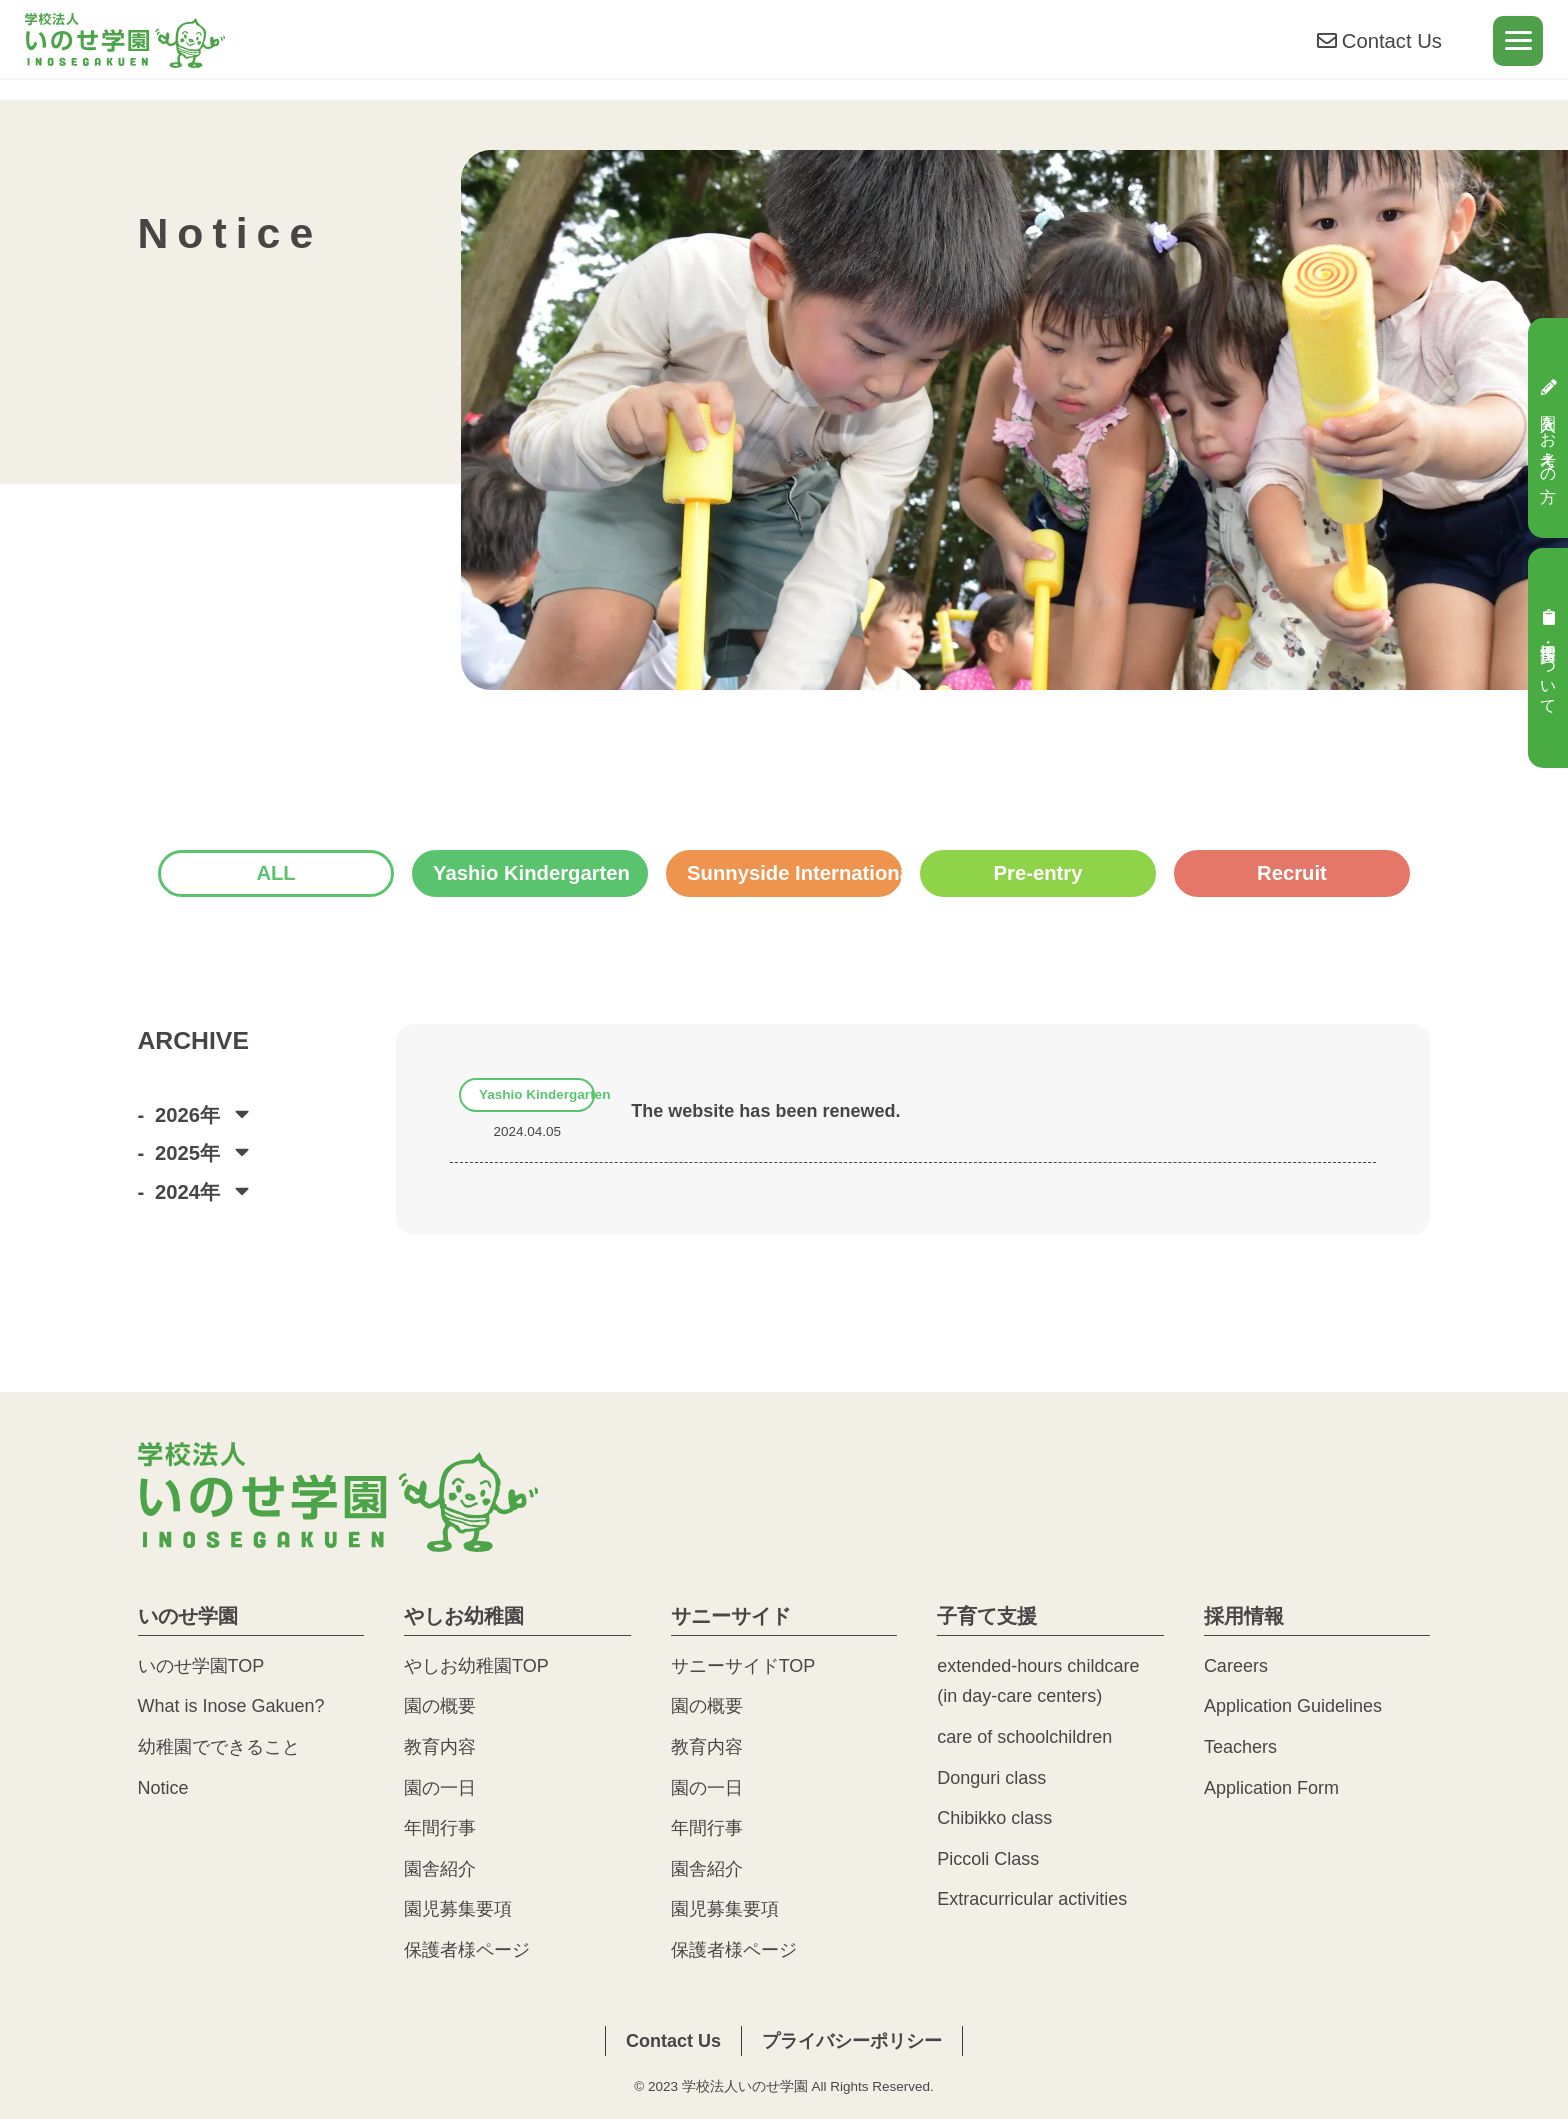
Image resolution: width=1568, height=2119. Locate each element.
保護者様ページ (467, 1950)
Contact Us (1377, 47)
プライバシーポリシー (852, 2041)
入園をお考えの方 (1548, 427)
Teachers (1240, 1747)
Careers (1236, 1666)
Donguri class (991, 1778)
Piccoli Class (988, 1859)
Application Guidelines (1293, 1706)
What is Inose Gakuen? (231, 1706)
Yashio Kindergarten (531, 873)
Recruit (1292, 873)
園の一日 (440, 1788)
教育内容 (440, 1747)
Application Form (1271, 1788)
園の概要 (440, 1706)
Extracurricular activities (1032, 1899)
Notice (163, 1788)
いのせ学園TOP (201, 1666)
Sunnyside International (794, 873)
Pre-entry (1038, 873)
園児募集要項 (458, 1909)
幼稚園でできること (219, 1747)
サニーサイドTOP (743, 1666)
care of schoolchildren (1024, 1737)
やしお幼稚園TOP (476, 1666)
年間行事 (440, 1828)
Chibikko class (994, 1818)
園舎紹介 (440, 1869)
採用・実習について (1548, 657)
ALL (275, 873)
